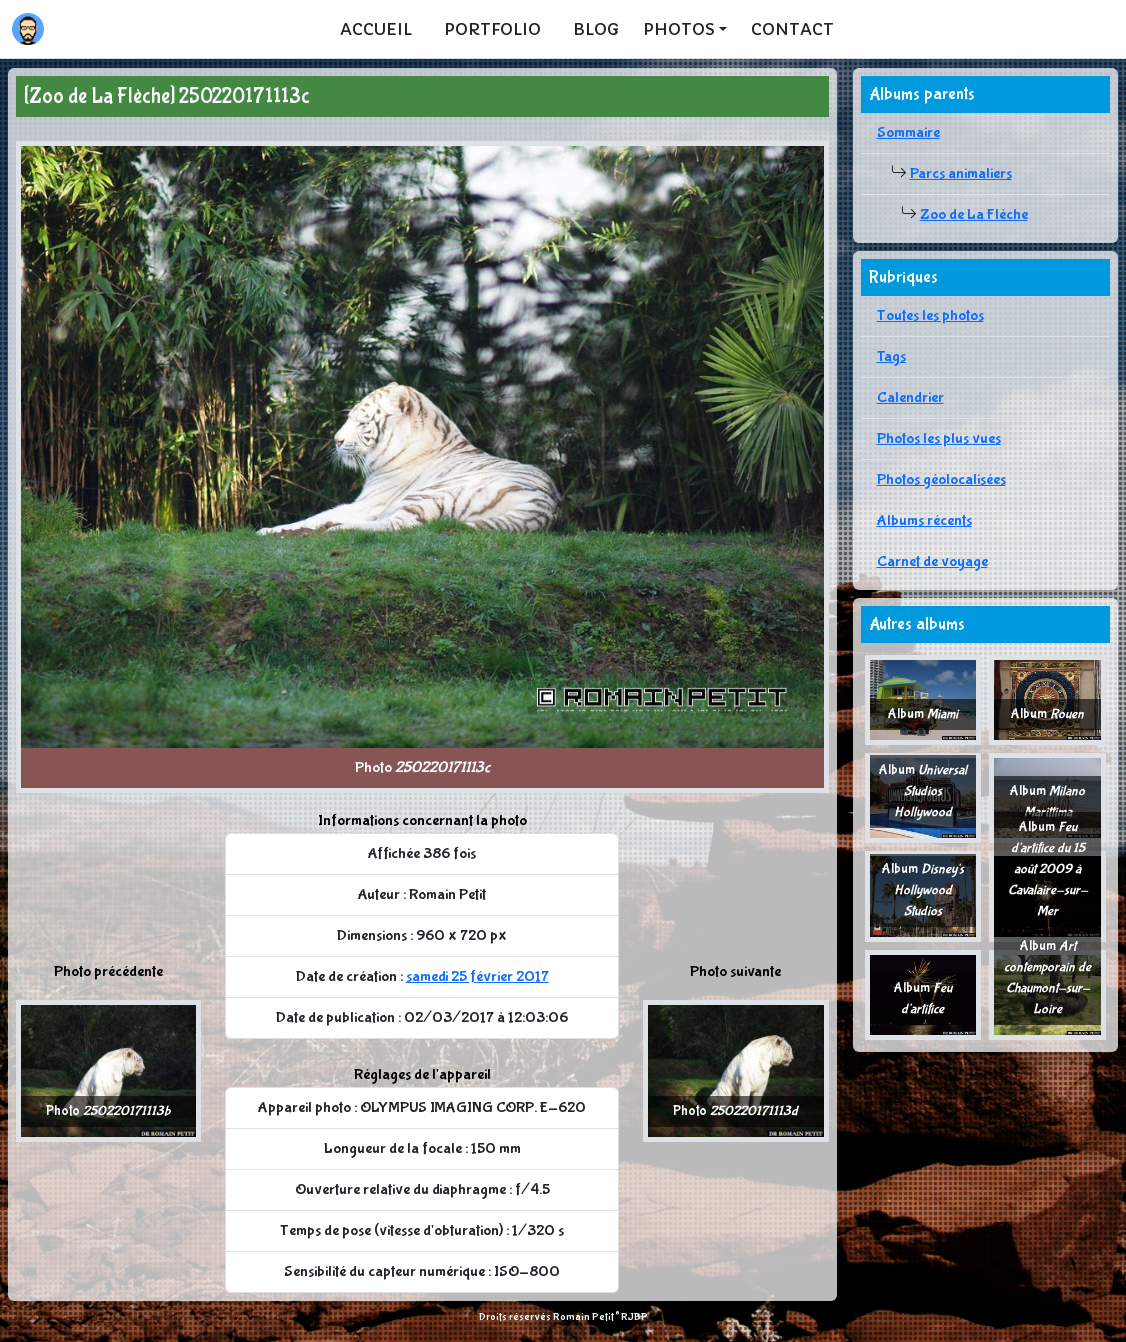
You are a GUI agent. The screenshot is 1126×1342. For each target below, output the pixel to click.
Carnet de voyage (932, 561)
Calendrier (910, 397)
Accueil (376, 29)
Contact (792, 29)
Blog (596, 29)
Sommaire (908, 132)
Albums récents (924, 520)
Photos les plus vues (939, 438)
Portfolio (492, 29)
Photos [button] (679, 29)
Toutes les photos (930, 315)
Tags (891, 356)
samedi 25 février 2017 (477, 976)
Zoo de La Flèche (974, 214)
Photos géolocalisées (941, 479)
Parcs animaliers (961, 173)
